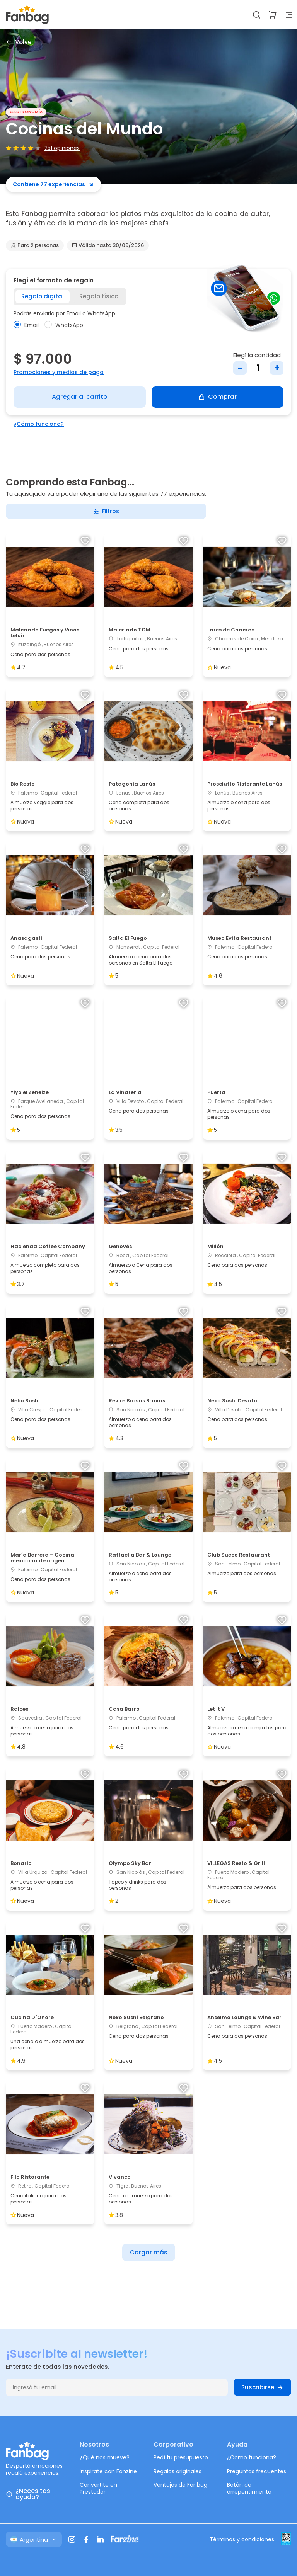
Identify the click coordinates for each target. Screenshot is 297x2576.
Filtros (106, 511)
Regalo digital (42, 296)
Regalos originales (177, 2471)
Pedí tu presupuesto (181, 2457)
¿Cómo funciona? (39, 424)
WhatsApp (63, 324)
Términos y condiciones (242, 2539)
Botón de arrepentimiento (249, 2488)
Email (26, 324)
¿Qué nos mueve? (105, 2457)
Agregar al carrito (80, 396)
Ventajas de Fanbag (180, 2485)
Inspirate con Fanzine (108, 2471)
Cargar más (148, 2252)
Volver (20, 42)
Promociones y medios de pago (59, 372)
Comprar (217, 396)
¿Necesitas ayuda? (28, 2494)
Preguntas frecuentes (256, 2471)
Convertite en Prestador (98, 2488)
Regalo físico (98, 296)
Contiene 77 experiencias (53, 184)
